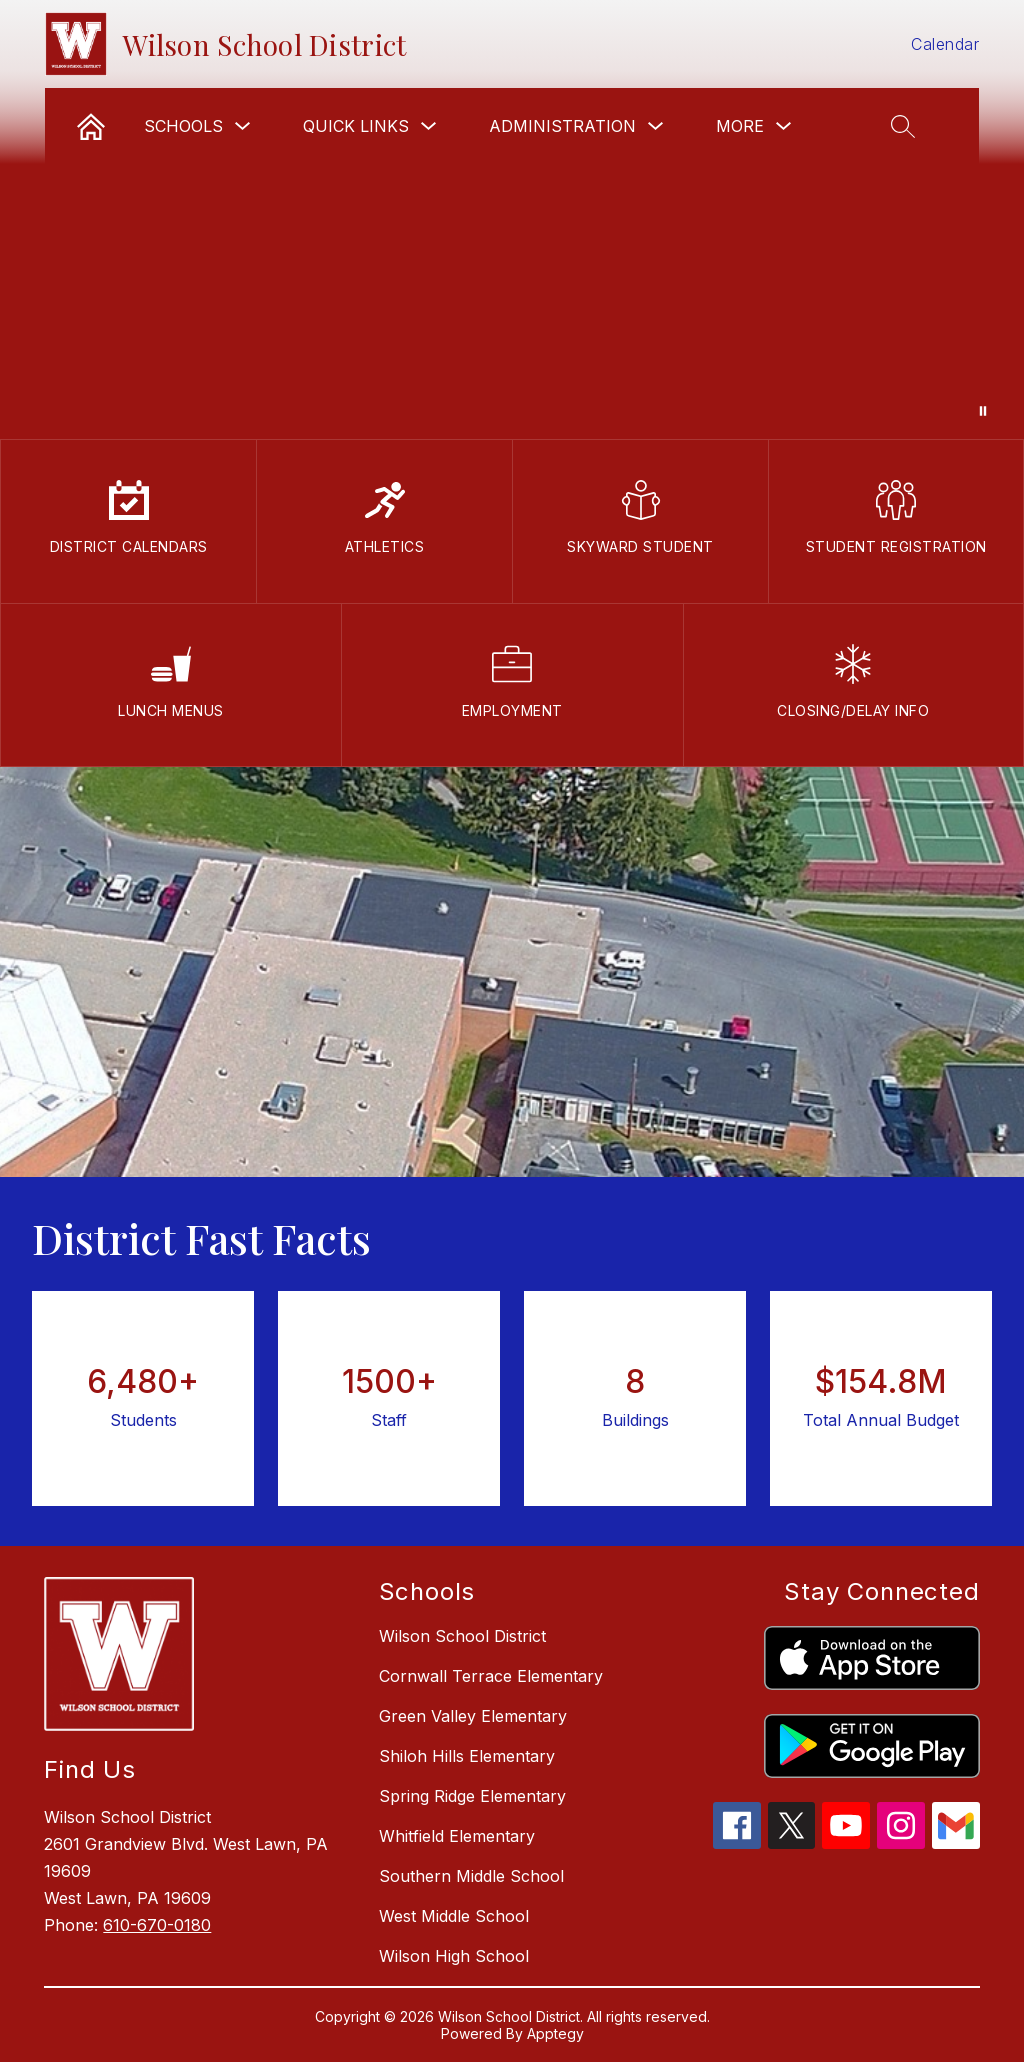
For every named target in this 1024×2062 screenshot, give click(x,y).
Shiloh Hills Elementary (467, 1756)
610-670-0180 (157, 1925)
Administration (562, 126)
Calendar (945, 44)
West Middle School (454, 1916)
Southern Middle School (471, 1876)
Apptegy (555, 2033)
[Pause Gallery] (983, 411)
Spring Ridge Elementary (472, 1796)
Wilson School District (462, 1636)
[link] (91, 126)
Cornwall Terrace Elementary (491, 1676)
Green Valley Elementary (473, 1716)
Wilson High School (454, 1956)
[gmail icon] (956, 1843)
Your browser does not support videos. (512, 219)
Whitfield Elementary (457, 1836)
